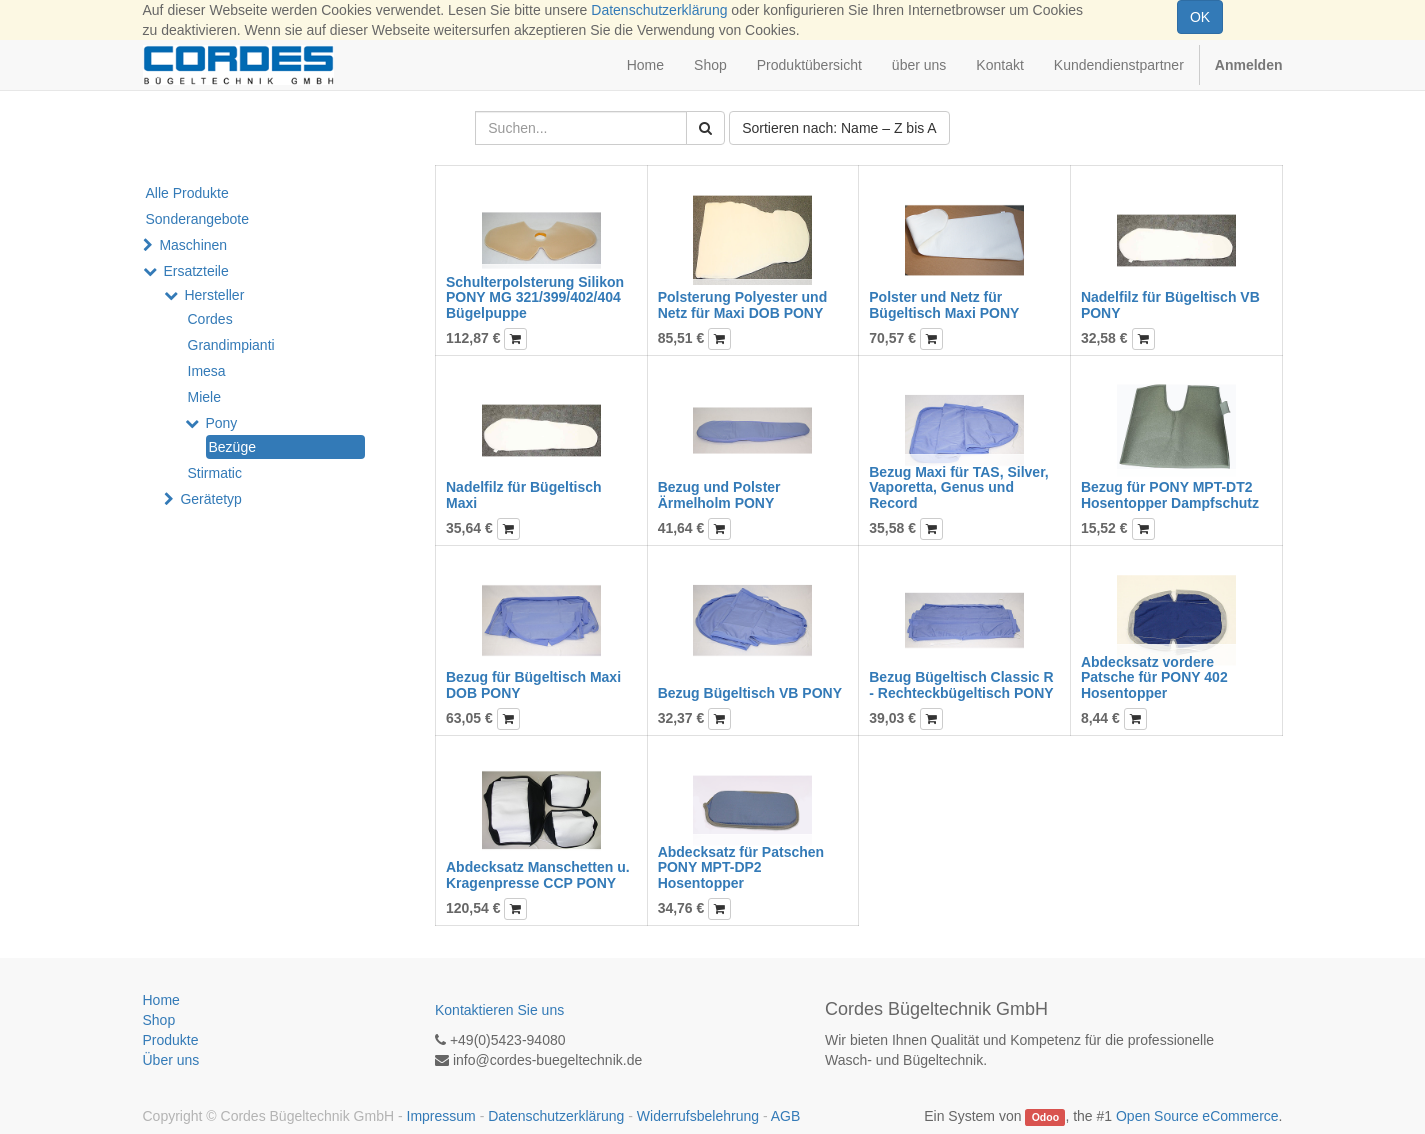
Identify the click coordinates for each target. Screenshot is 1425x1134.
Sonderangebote (198, 219)
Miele (204, 397)
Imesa (207, 371)
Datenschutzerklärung (659, 10)
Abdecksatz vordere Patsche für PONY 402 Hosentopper (1154, 677)
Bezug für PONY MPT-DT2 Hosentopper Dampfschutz (1170, 494)
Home (161, 1000)
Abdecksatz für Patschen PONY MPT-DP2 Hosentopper (741, 867)
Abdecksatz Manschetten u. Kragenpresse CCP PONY (538, 874)
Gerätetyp (210, 499)
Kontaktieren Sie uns (499, 1010)
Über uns (171, 1060)
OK (1200, 17)
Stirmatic (215, 473)
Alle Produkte (187, 193)
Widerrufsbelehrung (698, 1116)
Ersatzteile (195, 271)
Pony (221, 423)
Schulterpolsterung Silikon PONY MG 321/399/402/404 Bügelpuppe (535, 297)
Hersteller (214, 295)
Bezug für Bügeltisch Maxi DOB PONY (533, 684)
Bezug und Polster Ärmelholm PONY (719, 494)
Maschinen (193, 245)
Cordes (210, 319)
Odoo (1045, 1117)
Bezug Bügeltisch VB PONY (750, 693)
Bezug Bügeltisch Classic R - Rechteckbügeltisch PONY (961, 684)
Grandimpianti (231, 345)
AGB (786, 1116)
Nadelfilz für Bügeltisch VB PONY (1170, 304)
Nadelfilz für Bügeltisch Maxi (524, 494)
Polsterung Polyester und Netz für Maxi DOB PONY (743, 304)
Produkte (171, 1040)
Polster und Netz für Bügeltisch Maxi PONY (944, 304)
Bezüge (232, 447)
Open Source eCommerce (1197, 1116)
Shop (159, 1020)
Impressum (441, 1116)
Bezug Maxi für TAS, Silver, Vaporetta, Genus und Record (958, 487)
